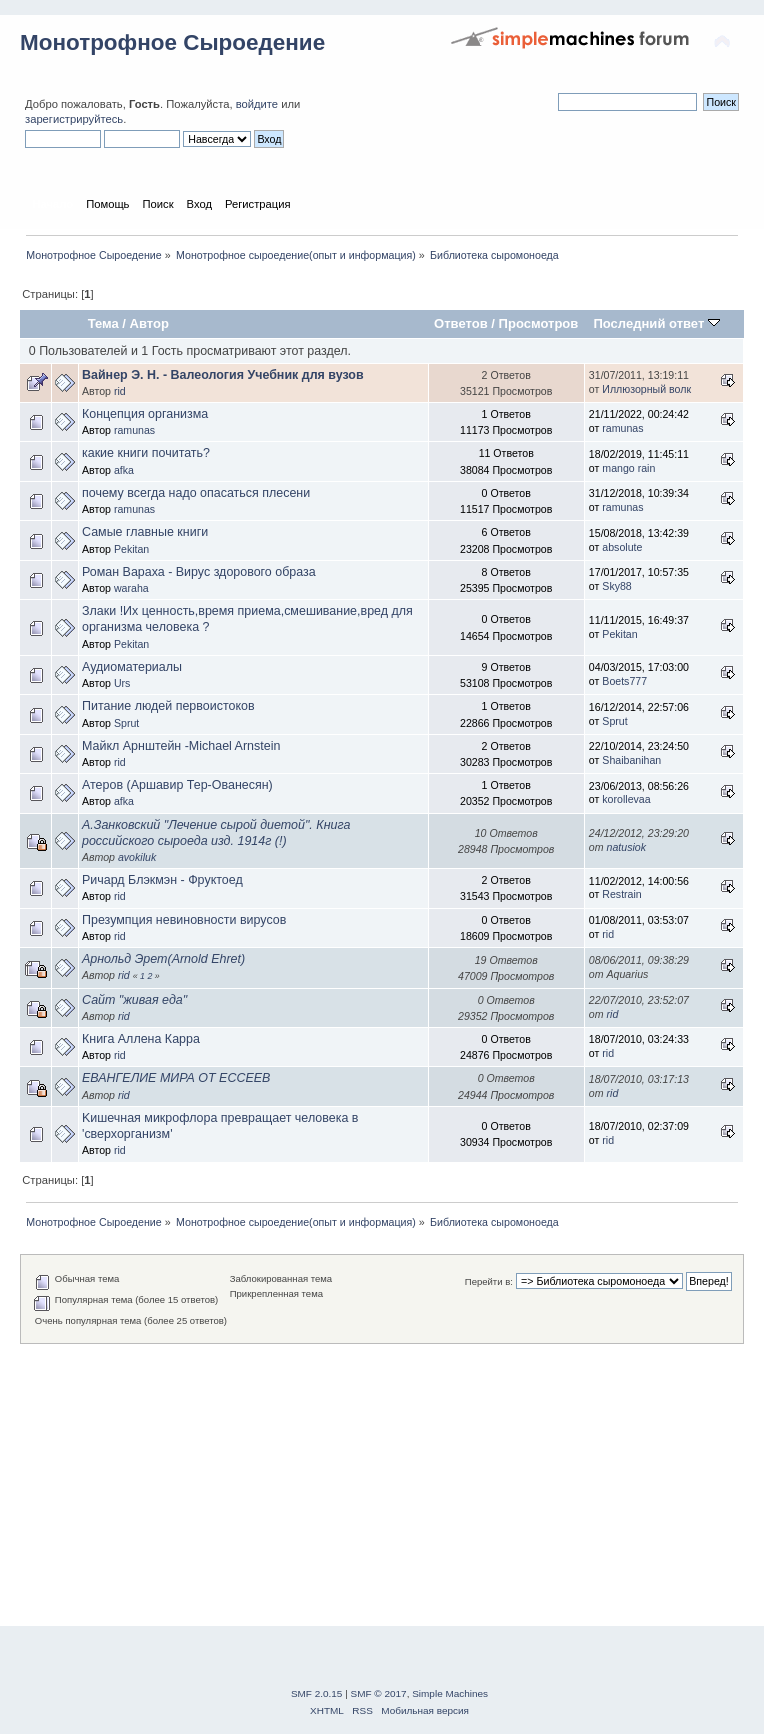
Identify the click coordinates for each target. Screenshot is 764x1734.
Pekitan (131, 549)
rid (120, 391)
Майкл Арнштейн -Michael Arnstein (181, 746)
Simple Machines (450, 1693)
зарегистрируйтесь (74, 119)
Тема (103, 323)
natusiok (626, 847)
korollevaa (626, 799)
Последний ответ (656, 323)
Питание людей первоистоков (168, 706)
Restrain (621, 894)
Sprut (126, 723)
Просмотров (539, 323)
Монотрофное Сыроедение (172, 42)
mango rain (628, 468)
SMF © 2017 (379, 1693)
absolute (622, 547)
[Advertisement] (382, 1484)
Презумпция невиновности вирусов (184, 920)
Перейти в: (489, 1281)
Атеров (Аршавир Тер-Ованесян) (177, 785)
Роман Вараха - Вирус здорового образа (199, 572)
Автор (149, 323)
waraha (131, 588)
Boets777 (624, 681)
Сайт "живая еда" (134, 1000)
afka (124, 470)
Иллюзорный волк (646, 389)
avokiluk (137, 857)
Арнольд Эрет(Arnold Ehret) (163, 959)
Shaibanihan (631, 760)
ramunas (134, 430)
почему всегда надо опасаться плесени (196, 493)
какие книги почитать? (146, 453)
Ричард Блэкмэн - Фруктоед (162, 880)
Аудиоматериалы (132, 667)
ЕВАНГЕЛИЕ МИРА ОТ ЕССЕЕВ (176, 1078)
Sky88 (616, 586)
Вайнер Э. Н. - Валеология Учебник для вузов (223, 375)
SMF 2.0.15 (317, 1693)
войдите (257, 104)
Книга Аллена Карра (141, 1039)
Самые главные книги (145, 532)
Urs (122, 683)
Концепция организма (145, 414)
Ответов (461, 323)
